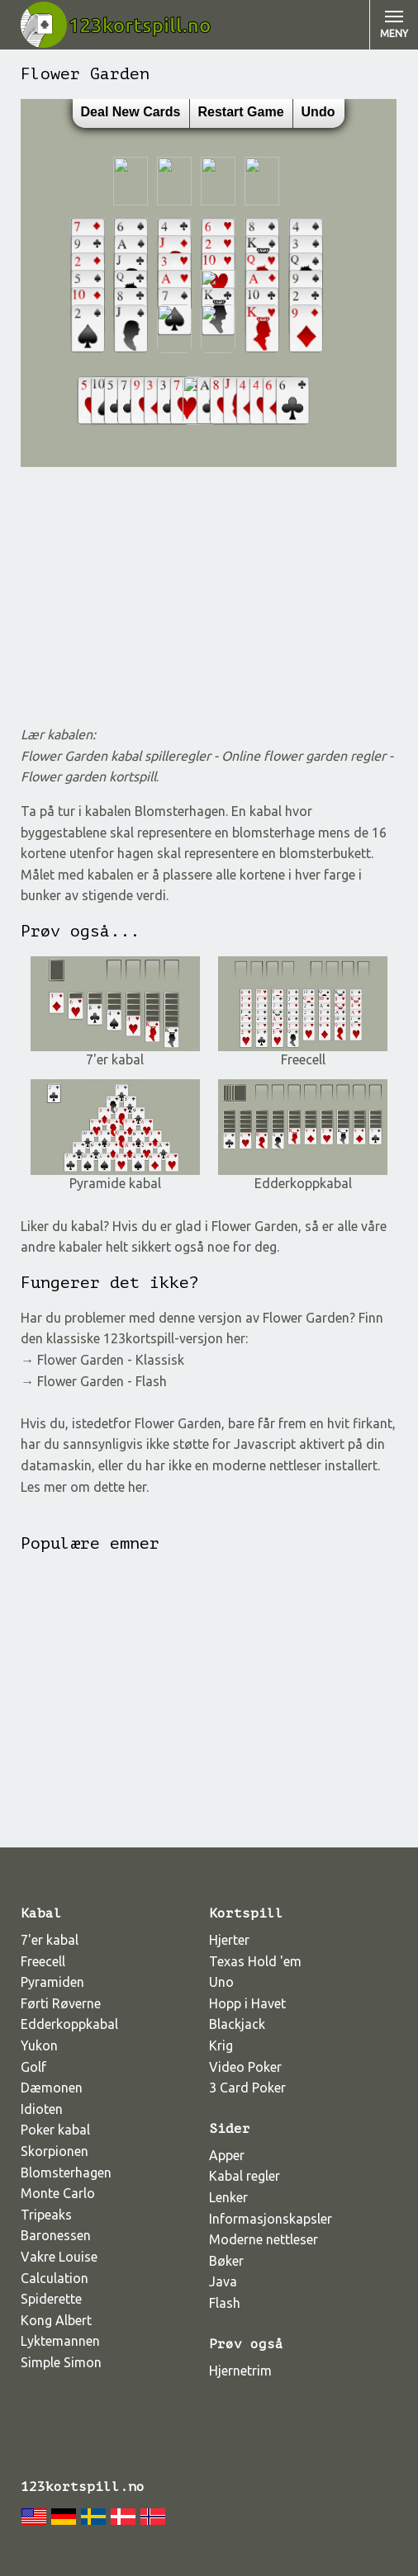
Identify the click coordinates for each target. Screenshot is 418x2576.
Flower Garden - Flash (102, 1381)
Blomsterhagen (66, 2172)
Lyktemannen (60, 2340)
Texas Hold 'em (255, 1961)
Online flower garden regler (303, 755)
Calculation (54, 2278)
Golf (33, 2066)
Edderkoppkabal (302, 1177)
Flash (224, 2302)
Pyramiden (52, 1981)
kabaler (80, 1246)
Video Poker (245, 2066)
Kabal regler (244, 2175)
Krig (221, 2045)
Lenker (228, 2197)
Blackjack (237, 2024)
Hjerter (229, 1939)
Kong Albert (56, 2320)
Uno (221, 1981)
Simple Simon (61, 2362)
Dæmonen (52, 2087)
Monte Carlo (58, 2193)
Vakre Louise (59, 2256)
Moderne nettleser (263, 2239)
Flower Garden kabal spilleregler (117, 755)
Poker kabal (55, 2129)
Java (223, 2281)
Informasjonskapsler (270, 2218)
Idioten (42, 2109)
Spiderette (51, 2298)
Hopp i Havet (247, 2003)
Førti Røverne (61, 2003)
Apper (227, 2155)
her (137, 1486)
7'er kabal (115, 1053)
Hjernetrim (240, 2370)
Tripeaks (46, 2214)
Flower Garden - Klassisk (110, 1359)
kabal (87, 1226)
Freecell (302, 1053)
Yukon (39, 2045)
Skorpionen (54, 2151)
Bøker (226, 2260)
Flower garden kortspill (88, 776)
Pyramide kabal (115, 1177)
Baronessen (56, 2235)
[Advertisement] (209, 595)
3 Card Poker (247, 2087)
